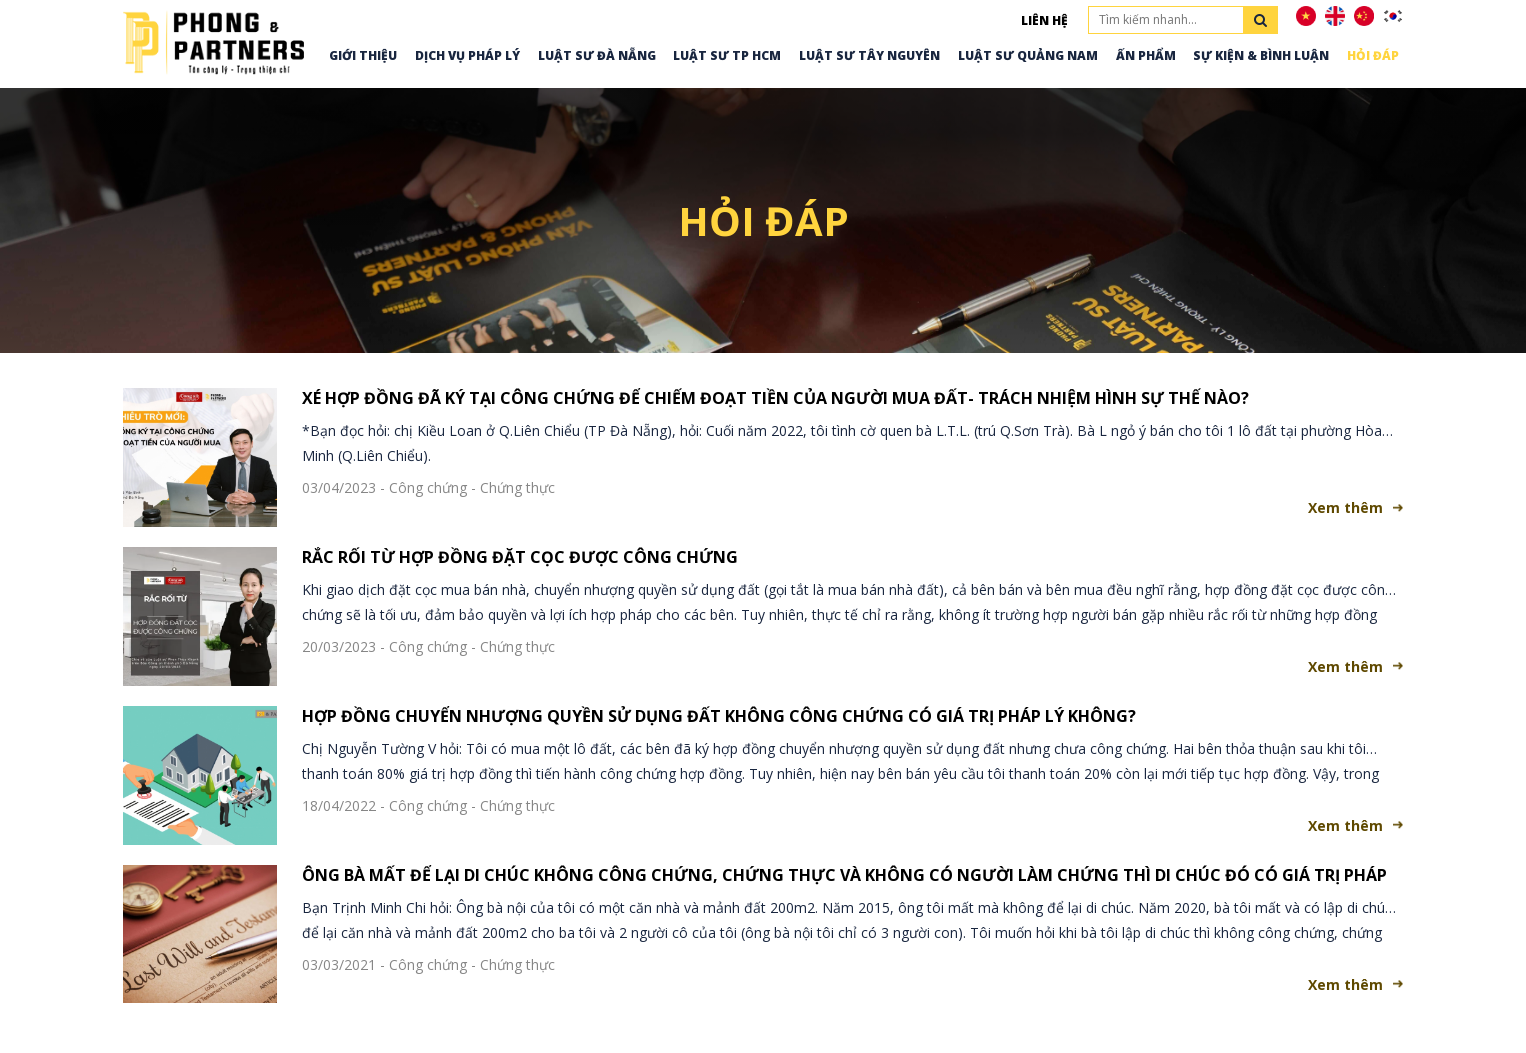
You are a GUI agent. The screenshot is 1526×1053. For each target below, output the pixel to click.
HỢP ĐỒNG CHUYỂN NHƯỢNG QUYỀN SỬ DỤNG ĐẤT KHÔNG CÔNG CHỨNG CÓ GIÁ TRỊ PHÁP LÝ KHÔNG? (719, 716)
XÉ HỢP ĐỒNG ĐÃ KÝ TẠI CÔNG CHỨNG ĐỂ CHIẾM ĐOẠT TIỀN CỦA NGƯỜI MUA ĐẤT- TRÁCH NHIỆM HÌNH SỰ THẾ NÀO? (775, 398)
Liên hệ (1044, 20)
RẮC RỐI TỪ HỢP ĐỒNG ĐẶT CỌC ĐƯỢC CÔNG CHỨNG (520, 557)
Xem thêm (1345, 507)
